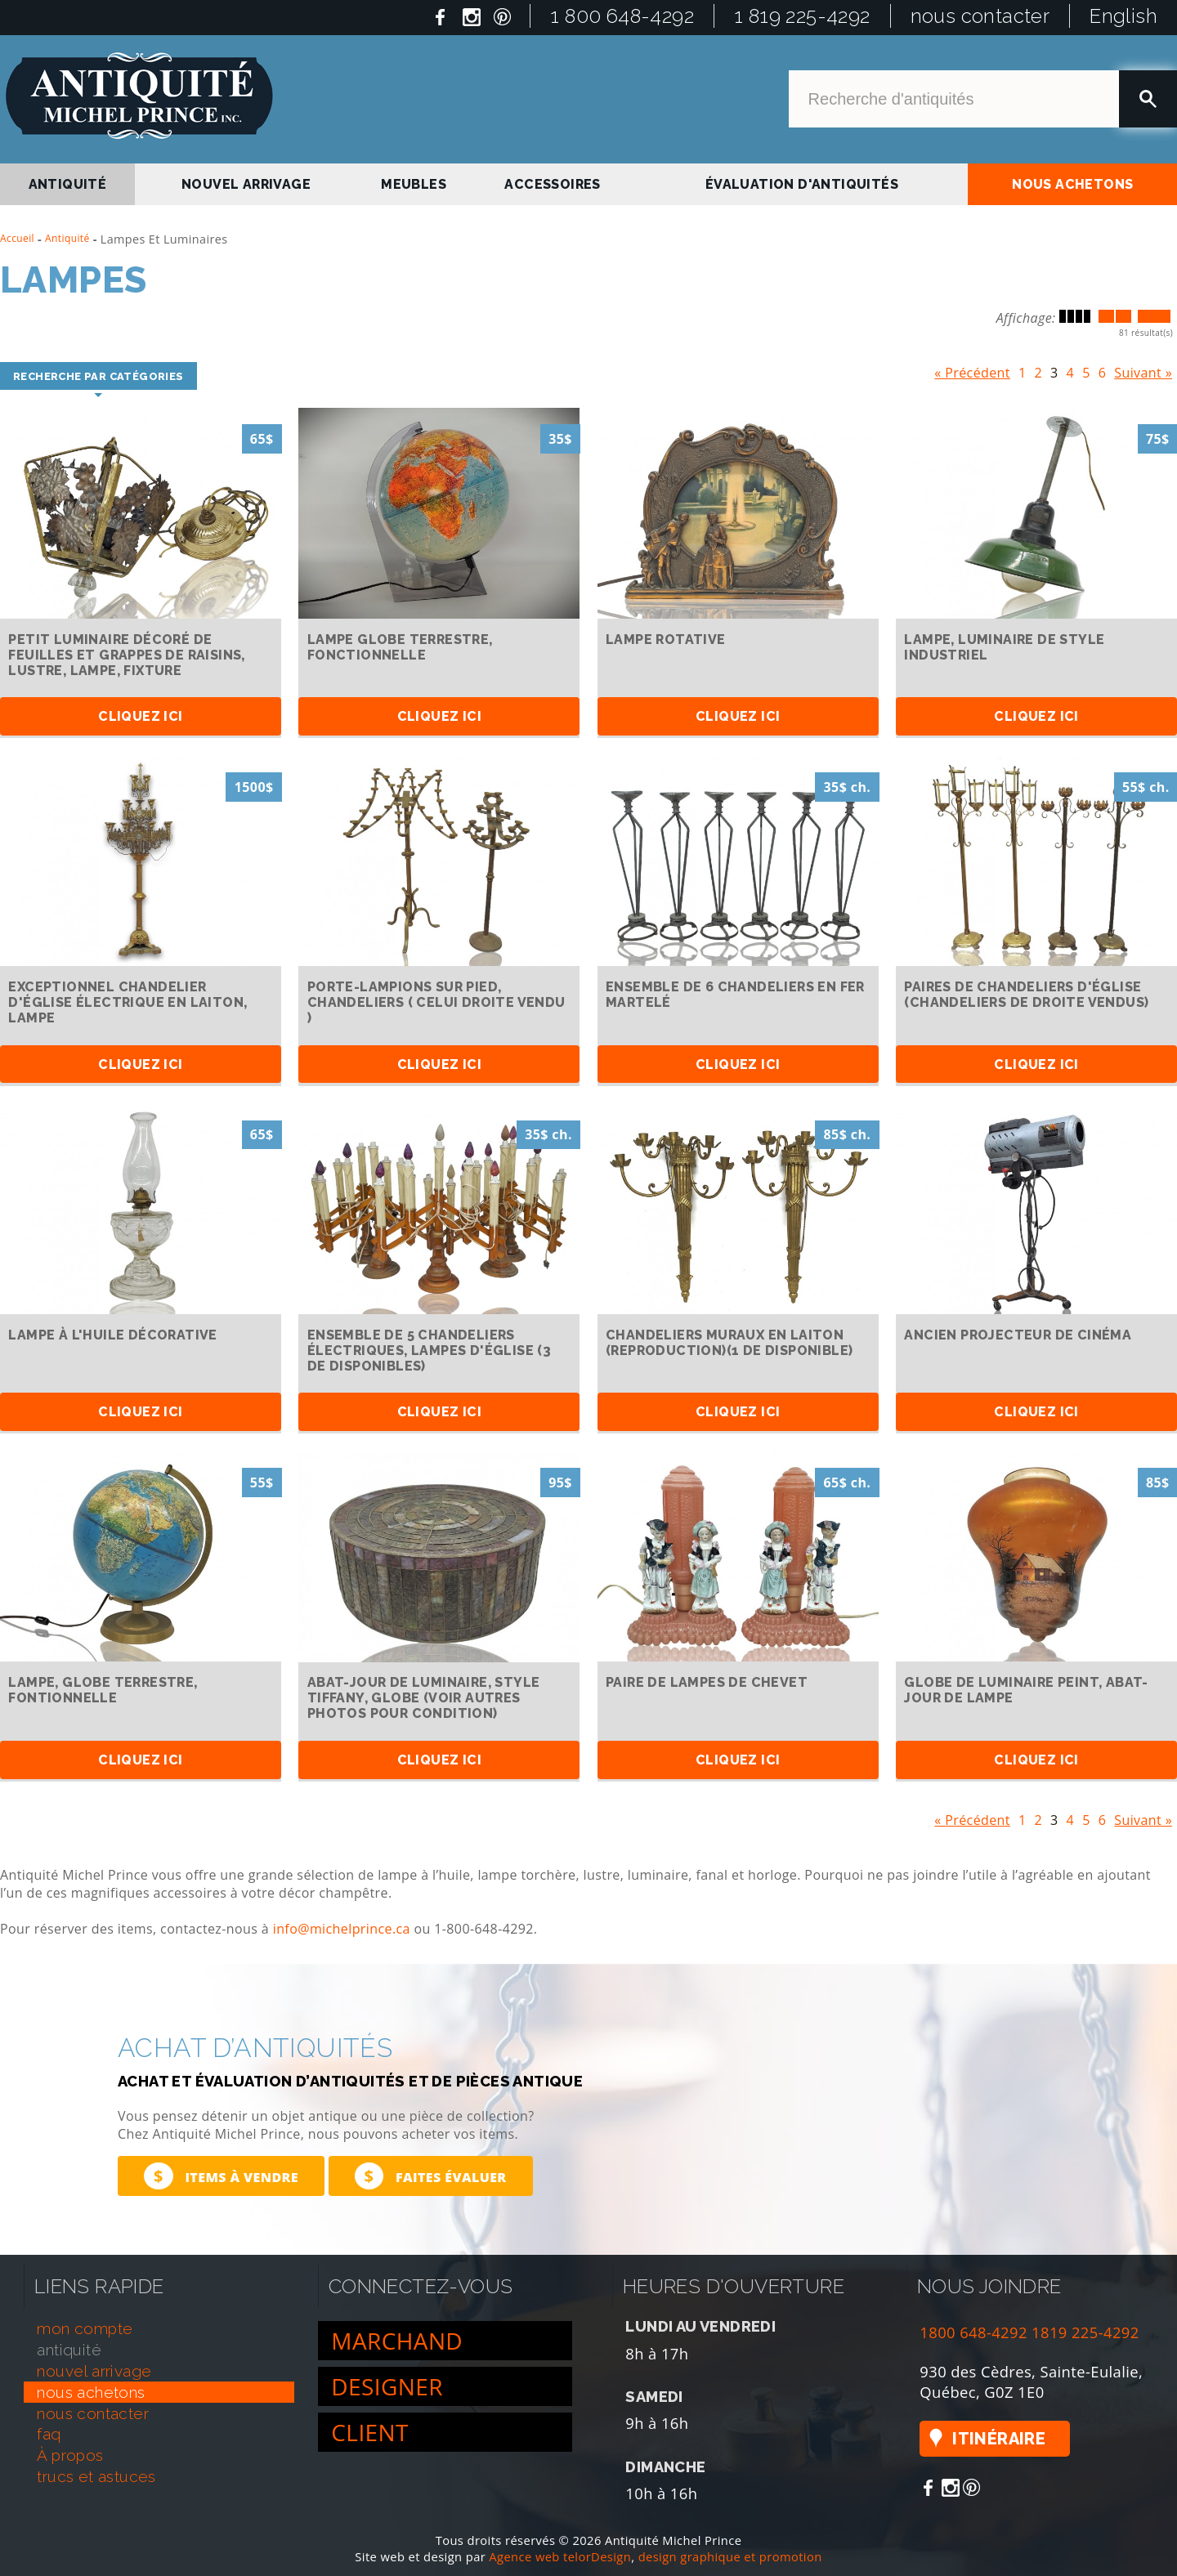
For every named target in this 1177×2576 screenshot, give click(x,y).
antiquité (68, 184)
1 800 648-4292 (622, 16)
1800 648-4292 (973, 2332)
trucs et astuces (96, 2476)
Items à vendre (221, 2176)
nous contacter (980, 16)
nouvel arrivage (246, 184)
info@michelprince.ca (341, 1930)
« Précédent (972, 369)
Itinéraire (998, 2439)
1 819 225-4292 (802, 16)
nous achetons (1072, 184)
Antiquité (67, 238)
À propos (70, 2455)
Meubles (413, 184)
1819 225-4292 (1085, 2332)
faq (48, 2435)
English (1123, 16)
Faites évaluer (431, 2176)
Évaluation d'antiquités (801, 184)
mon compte (84, 2328)
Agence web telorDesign (560, 2556)
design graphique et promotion (730, 2556)
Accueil (17, 238)
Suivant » (1143, 369)
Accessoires (552, 184)
